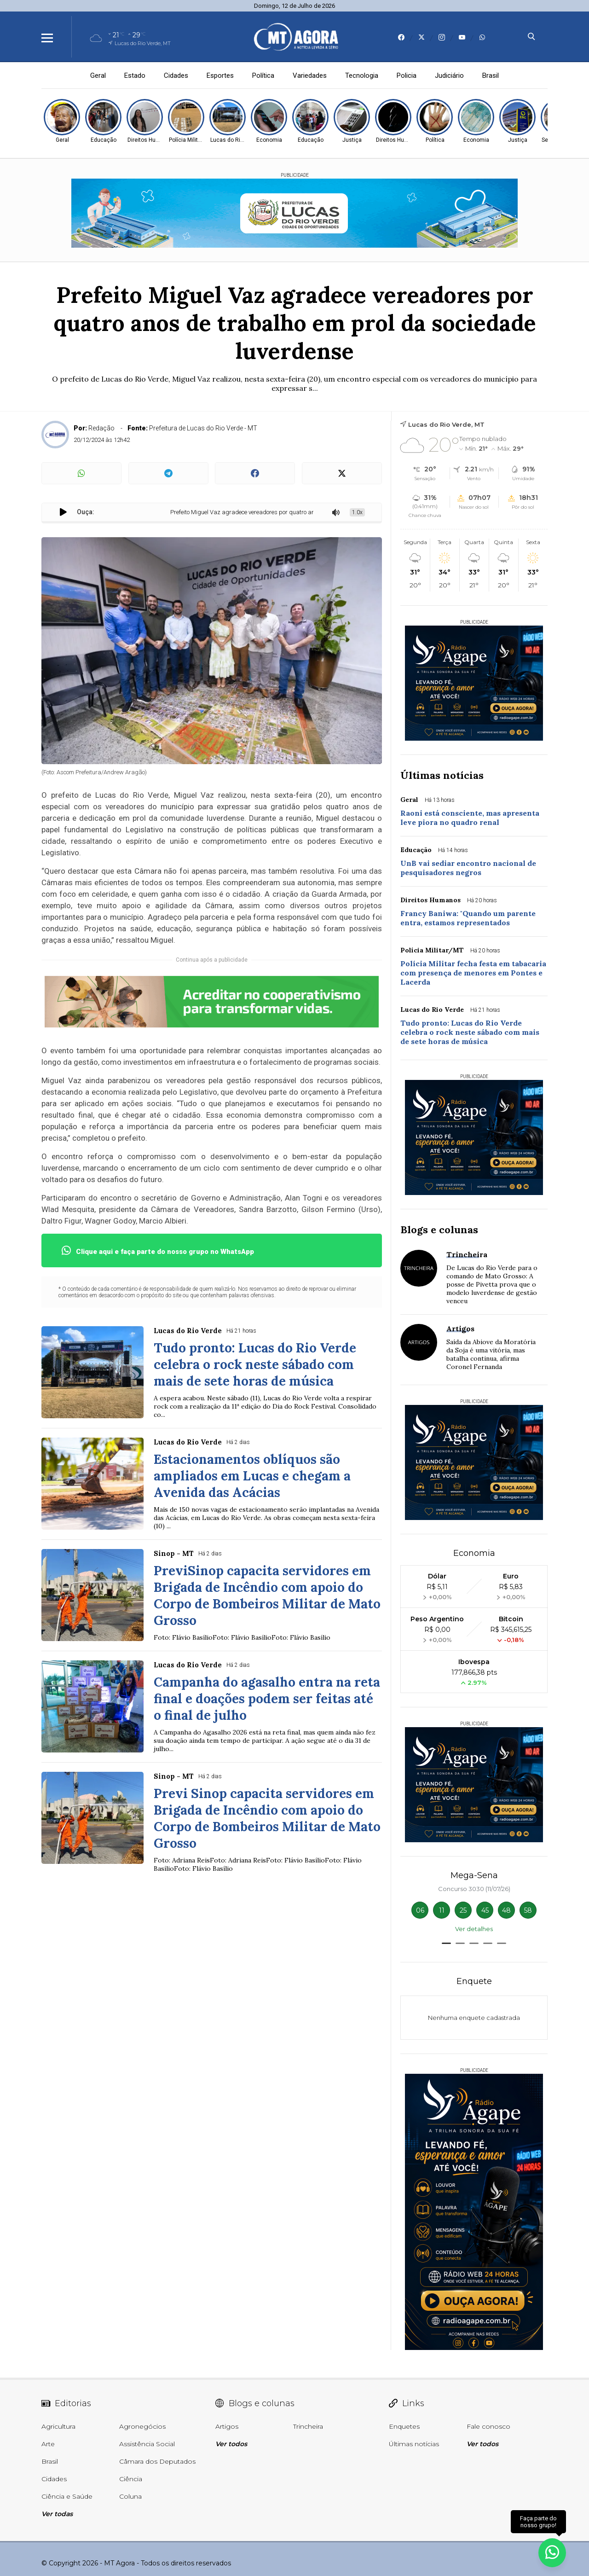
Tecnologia (361, 75)
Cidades (176, 75)
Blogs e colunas (439, 1229)
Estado (134, 75)
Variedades (310, 75)
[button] (446, 1943)
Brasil (490, 75)
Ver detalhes (474, 1928)
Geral (98, 75)
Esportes (220, 75)
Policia (406, 75)
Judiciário (449, 75)
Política (263, 75)
